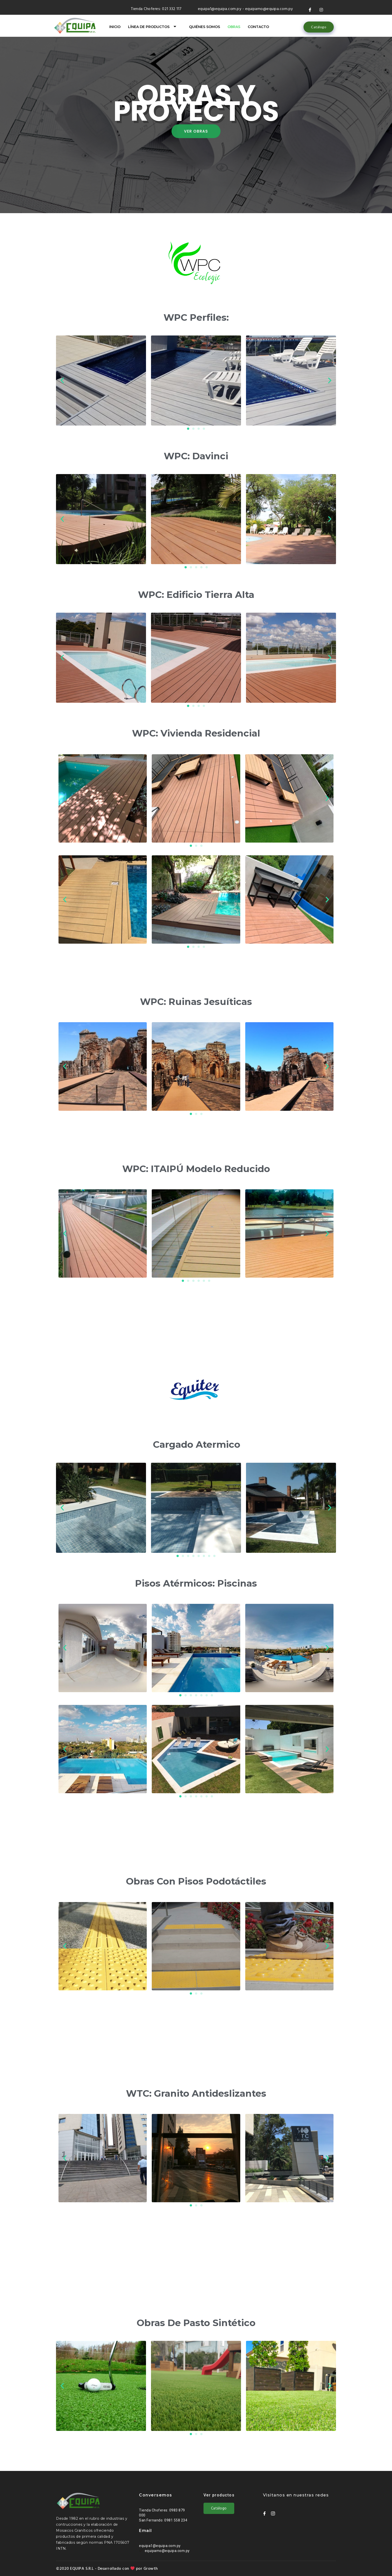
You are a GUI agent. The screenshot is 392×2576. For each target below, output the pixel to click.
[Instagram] (321, 10)
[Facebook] (310, 10)
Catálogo (318, 27)
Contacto (258, 27)
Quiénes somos (204, 27)
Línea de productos (153, 27)
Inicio (114, 27)
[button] (62, 380)
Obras (234, 27)
